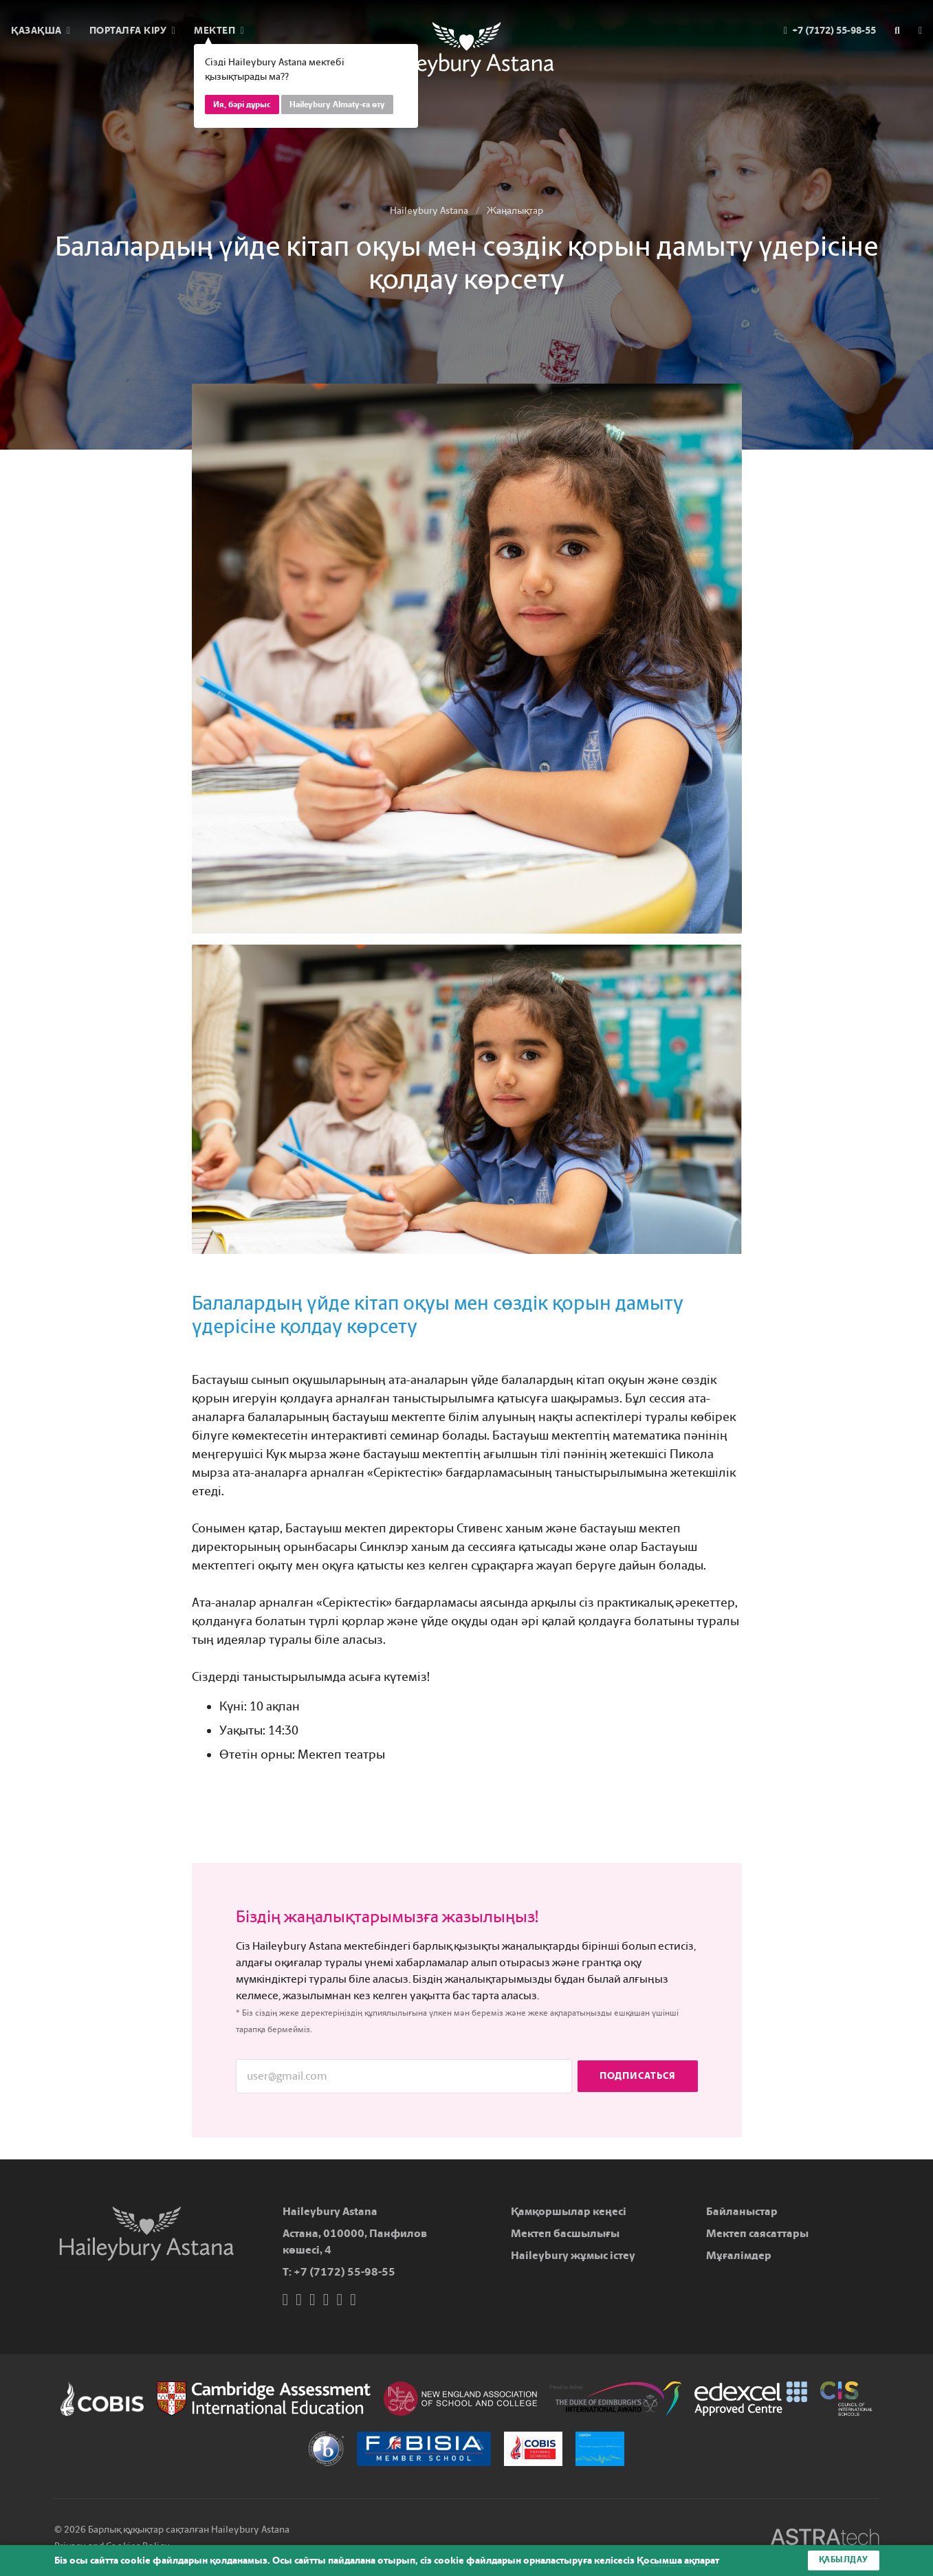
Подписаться (638, 2076)
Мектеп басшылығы (565, 2233)
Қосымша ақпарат (678, 2560)
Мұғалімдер (738, 2255)
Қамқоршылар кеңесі (568, 2211)
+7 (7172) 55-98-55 (344, 2271)
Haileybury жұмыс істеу (573, 2255)
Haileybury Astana (429, 211)
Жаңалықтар (515, 211)
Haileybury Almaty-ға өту (337, 104)
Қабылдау (843, 2560)
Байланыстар (742, 2211)
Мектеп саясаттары (757, 2233)
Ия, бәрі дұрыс (242, 104)
